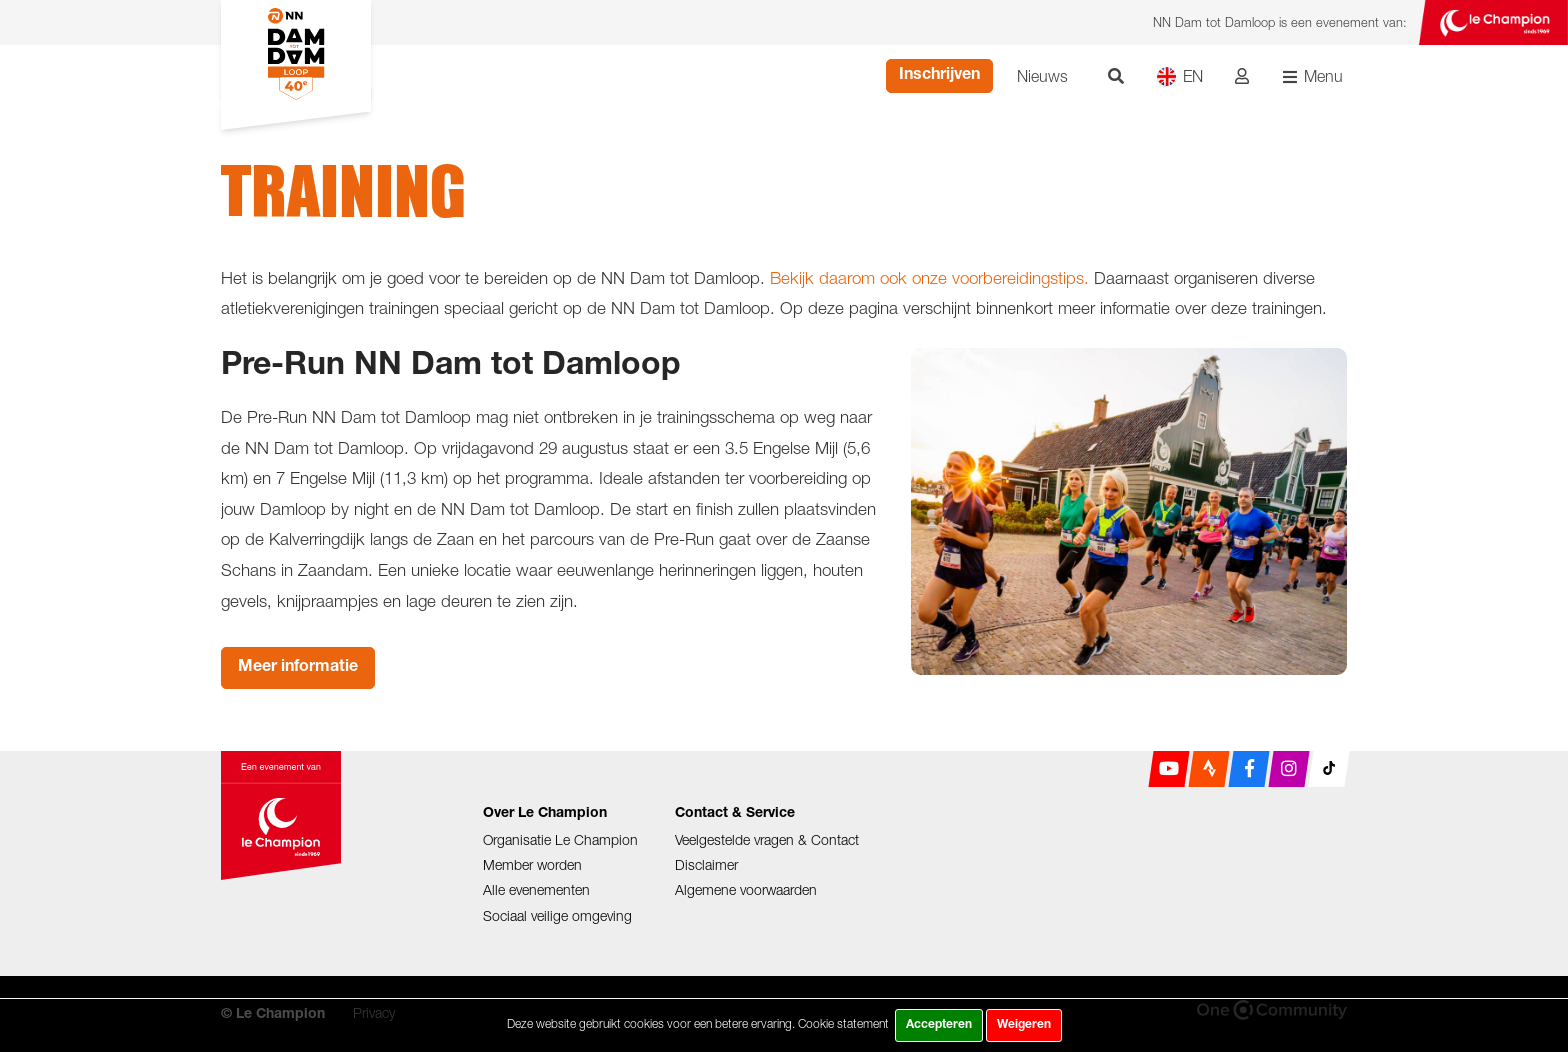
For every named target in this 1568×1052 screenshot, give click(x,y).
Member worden (532, 864)
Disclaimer (706, 864)
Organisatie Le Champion (560, 839)
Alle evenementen (536, 889)
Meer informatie (298, 668)
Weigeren (1024, 1025)
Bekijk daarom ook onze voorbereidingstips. (929, 278)
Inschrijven (939, 76)
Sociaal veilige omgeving (557, 915)
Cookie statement (843, 1023)
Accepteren (939, 1025)
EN (1179, 76)
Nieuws (1042, 76)
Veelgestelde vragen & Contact (767, 839)
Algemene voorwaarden (746, 889)
